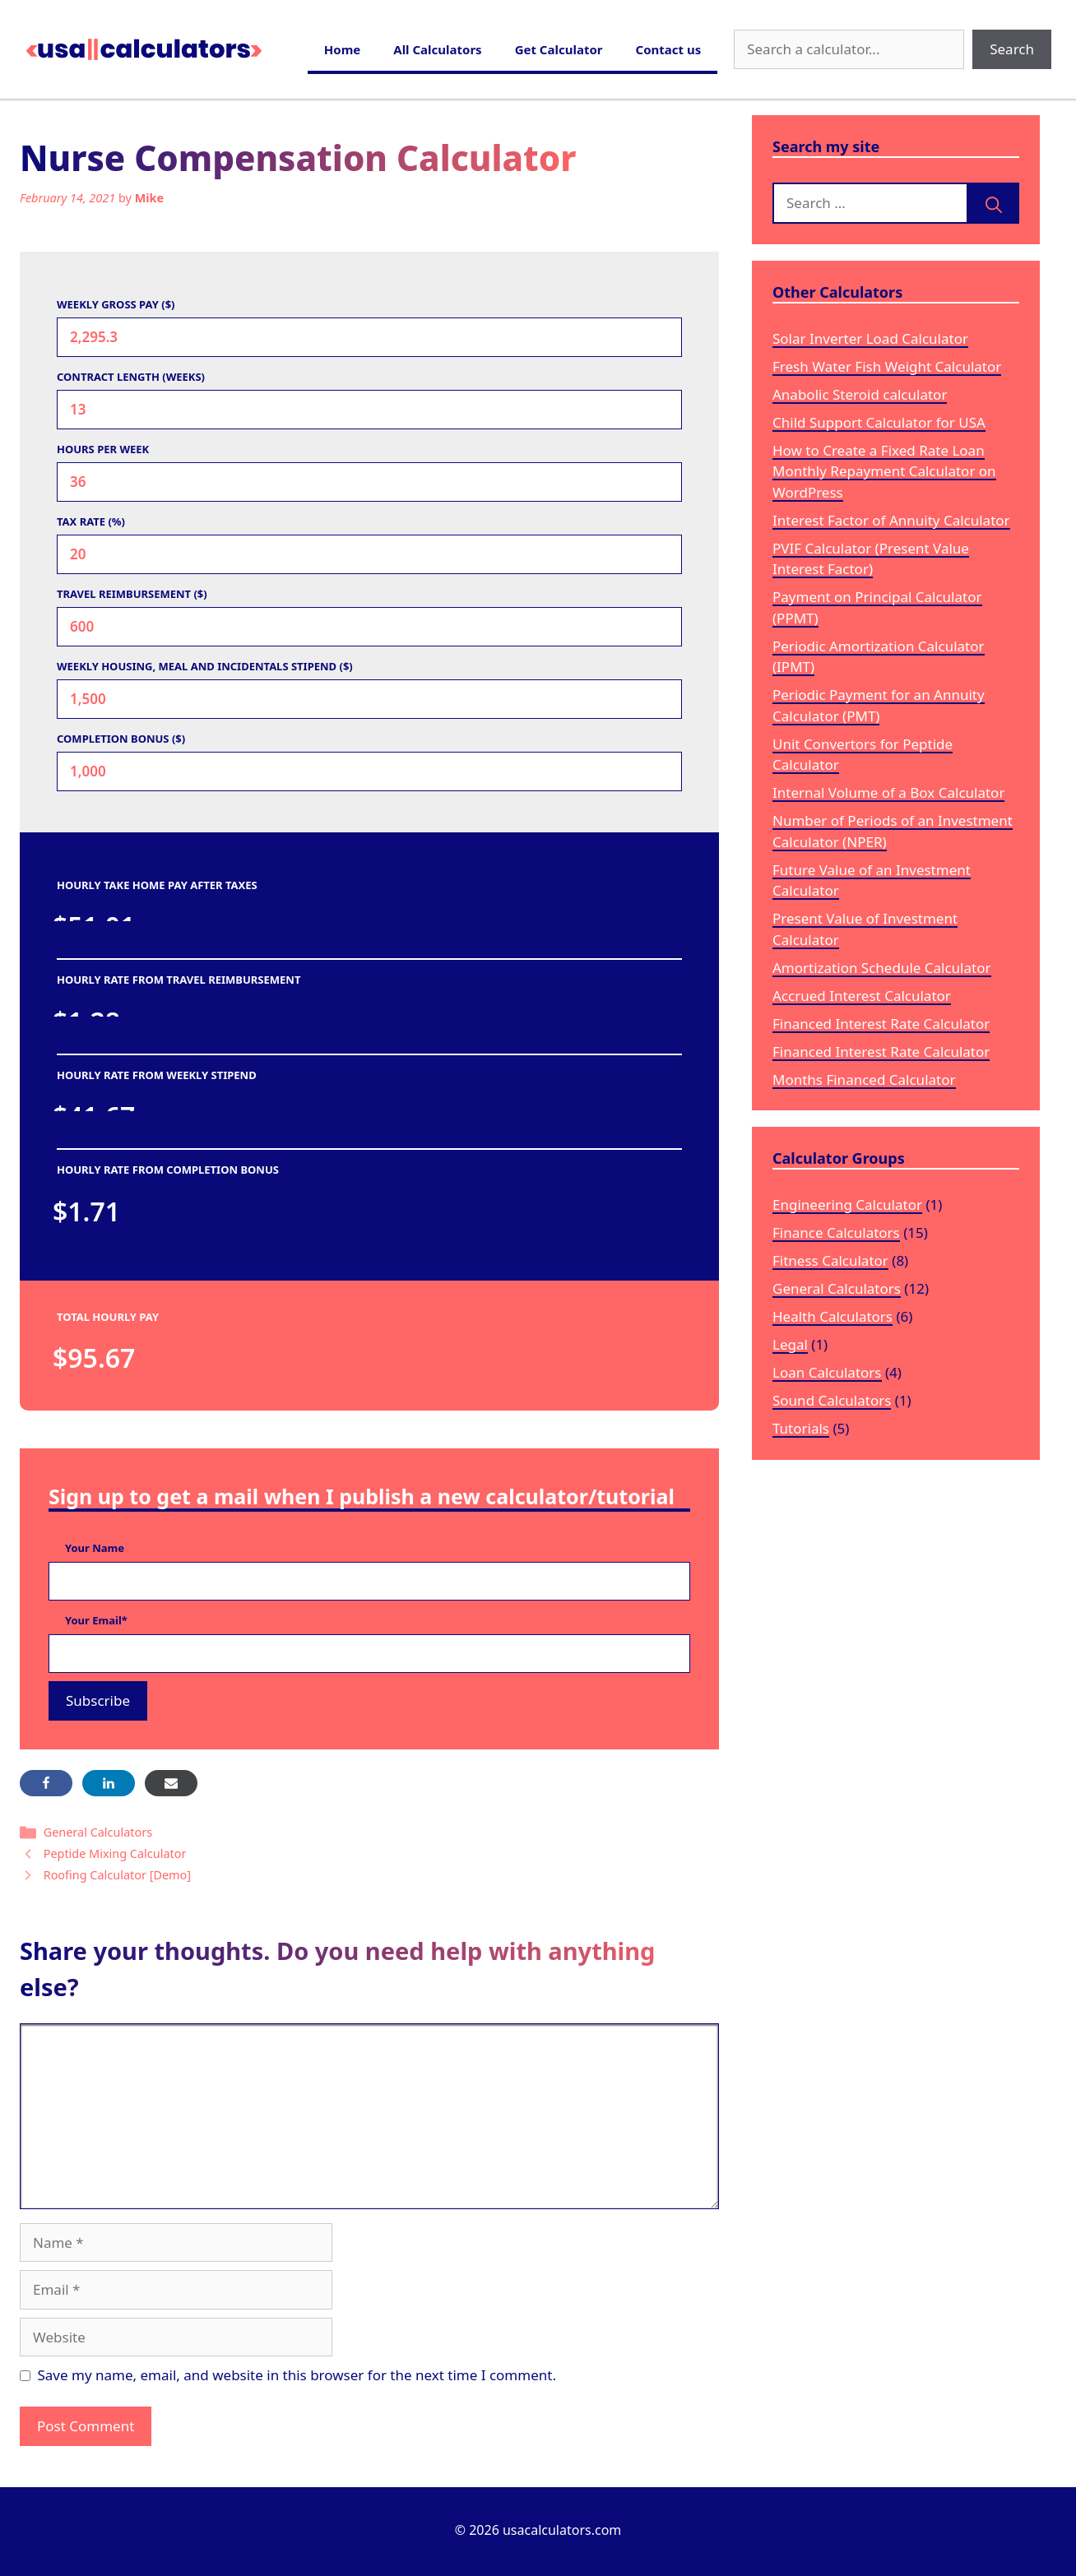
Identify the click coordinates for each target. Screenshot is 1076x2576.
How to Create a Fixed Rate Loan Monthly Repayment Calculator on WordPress (884, 471)
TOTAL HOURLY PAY (108, 1316)
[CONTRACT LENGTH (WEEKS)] (369, 409)
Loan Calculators (827, 1372)
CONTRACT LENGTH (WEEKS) (131, 376)
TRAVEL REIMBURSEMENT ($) (132, 593)
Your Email (96, 1620)
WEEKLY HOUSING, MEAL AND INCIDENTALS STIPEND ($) (205, 666)
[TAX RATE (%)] (369, 554)
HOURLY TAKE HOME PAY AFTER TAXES (157, 885)
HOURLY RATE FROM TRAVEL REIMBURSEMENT (178, 979)
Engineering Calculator (847, 1204)
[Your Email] (369, 1654)
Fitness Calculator (830, 1260)
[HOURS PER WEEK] (369, 482)
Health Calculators (832, 1316)
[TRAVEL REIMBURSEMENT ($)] (369, 626)
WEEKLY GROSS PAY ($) (116, 304)
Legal (790, 1344)
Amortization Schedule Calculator (881, 967)
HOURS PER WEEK (103, 449)
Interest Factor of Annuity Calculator (891, 520)
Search (1012, 48)
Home (342, 49)
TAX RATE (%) (91, 521)
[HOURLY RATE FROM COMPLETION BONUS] (196, 1211)
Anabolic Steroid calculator (859, 394)
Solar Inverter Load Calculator (870, 338)
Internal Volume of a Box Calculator (888, 792)
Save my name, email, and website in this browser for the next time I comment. (297, 2374)
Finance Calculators (836, 1232)
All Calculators (437, 49)
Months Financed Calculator (864, 1079)
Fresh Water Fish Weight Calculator (886, 366)
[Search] (993, 203)
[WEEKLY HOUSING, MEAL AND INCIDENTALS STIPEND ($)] (369, 699)
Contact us (669, 49)
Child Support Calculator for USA (879, 422)
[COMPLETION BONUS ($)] (369, 771)
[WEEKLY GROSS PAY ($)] (369, 337)
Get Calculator (559, 49)
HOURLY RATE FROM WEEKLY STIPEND (157, 1075)
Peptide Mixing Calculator (115, 1853)
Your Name (94, 1548)
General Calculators (98, 1832)
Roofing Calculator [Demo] (117, 1875)
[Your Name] (369, 1581)
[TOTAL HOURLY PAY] (196, 1358)
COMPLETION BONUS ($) (121, 738)
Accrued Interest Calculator (861, 995)
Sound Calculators (831, 1400)
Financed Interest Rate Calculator (881, 1023)
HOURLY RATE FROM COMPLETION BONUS (168, 1169)
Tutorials (800, 1428)
